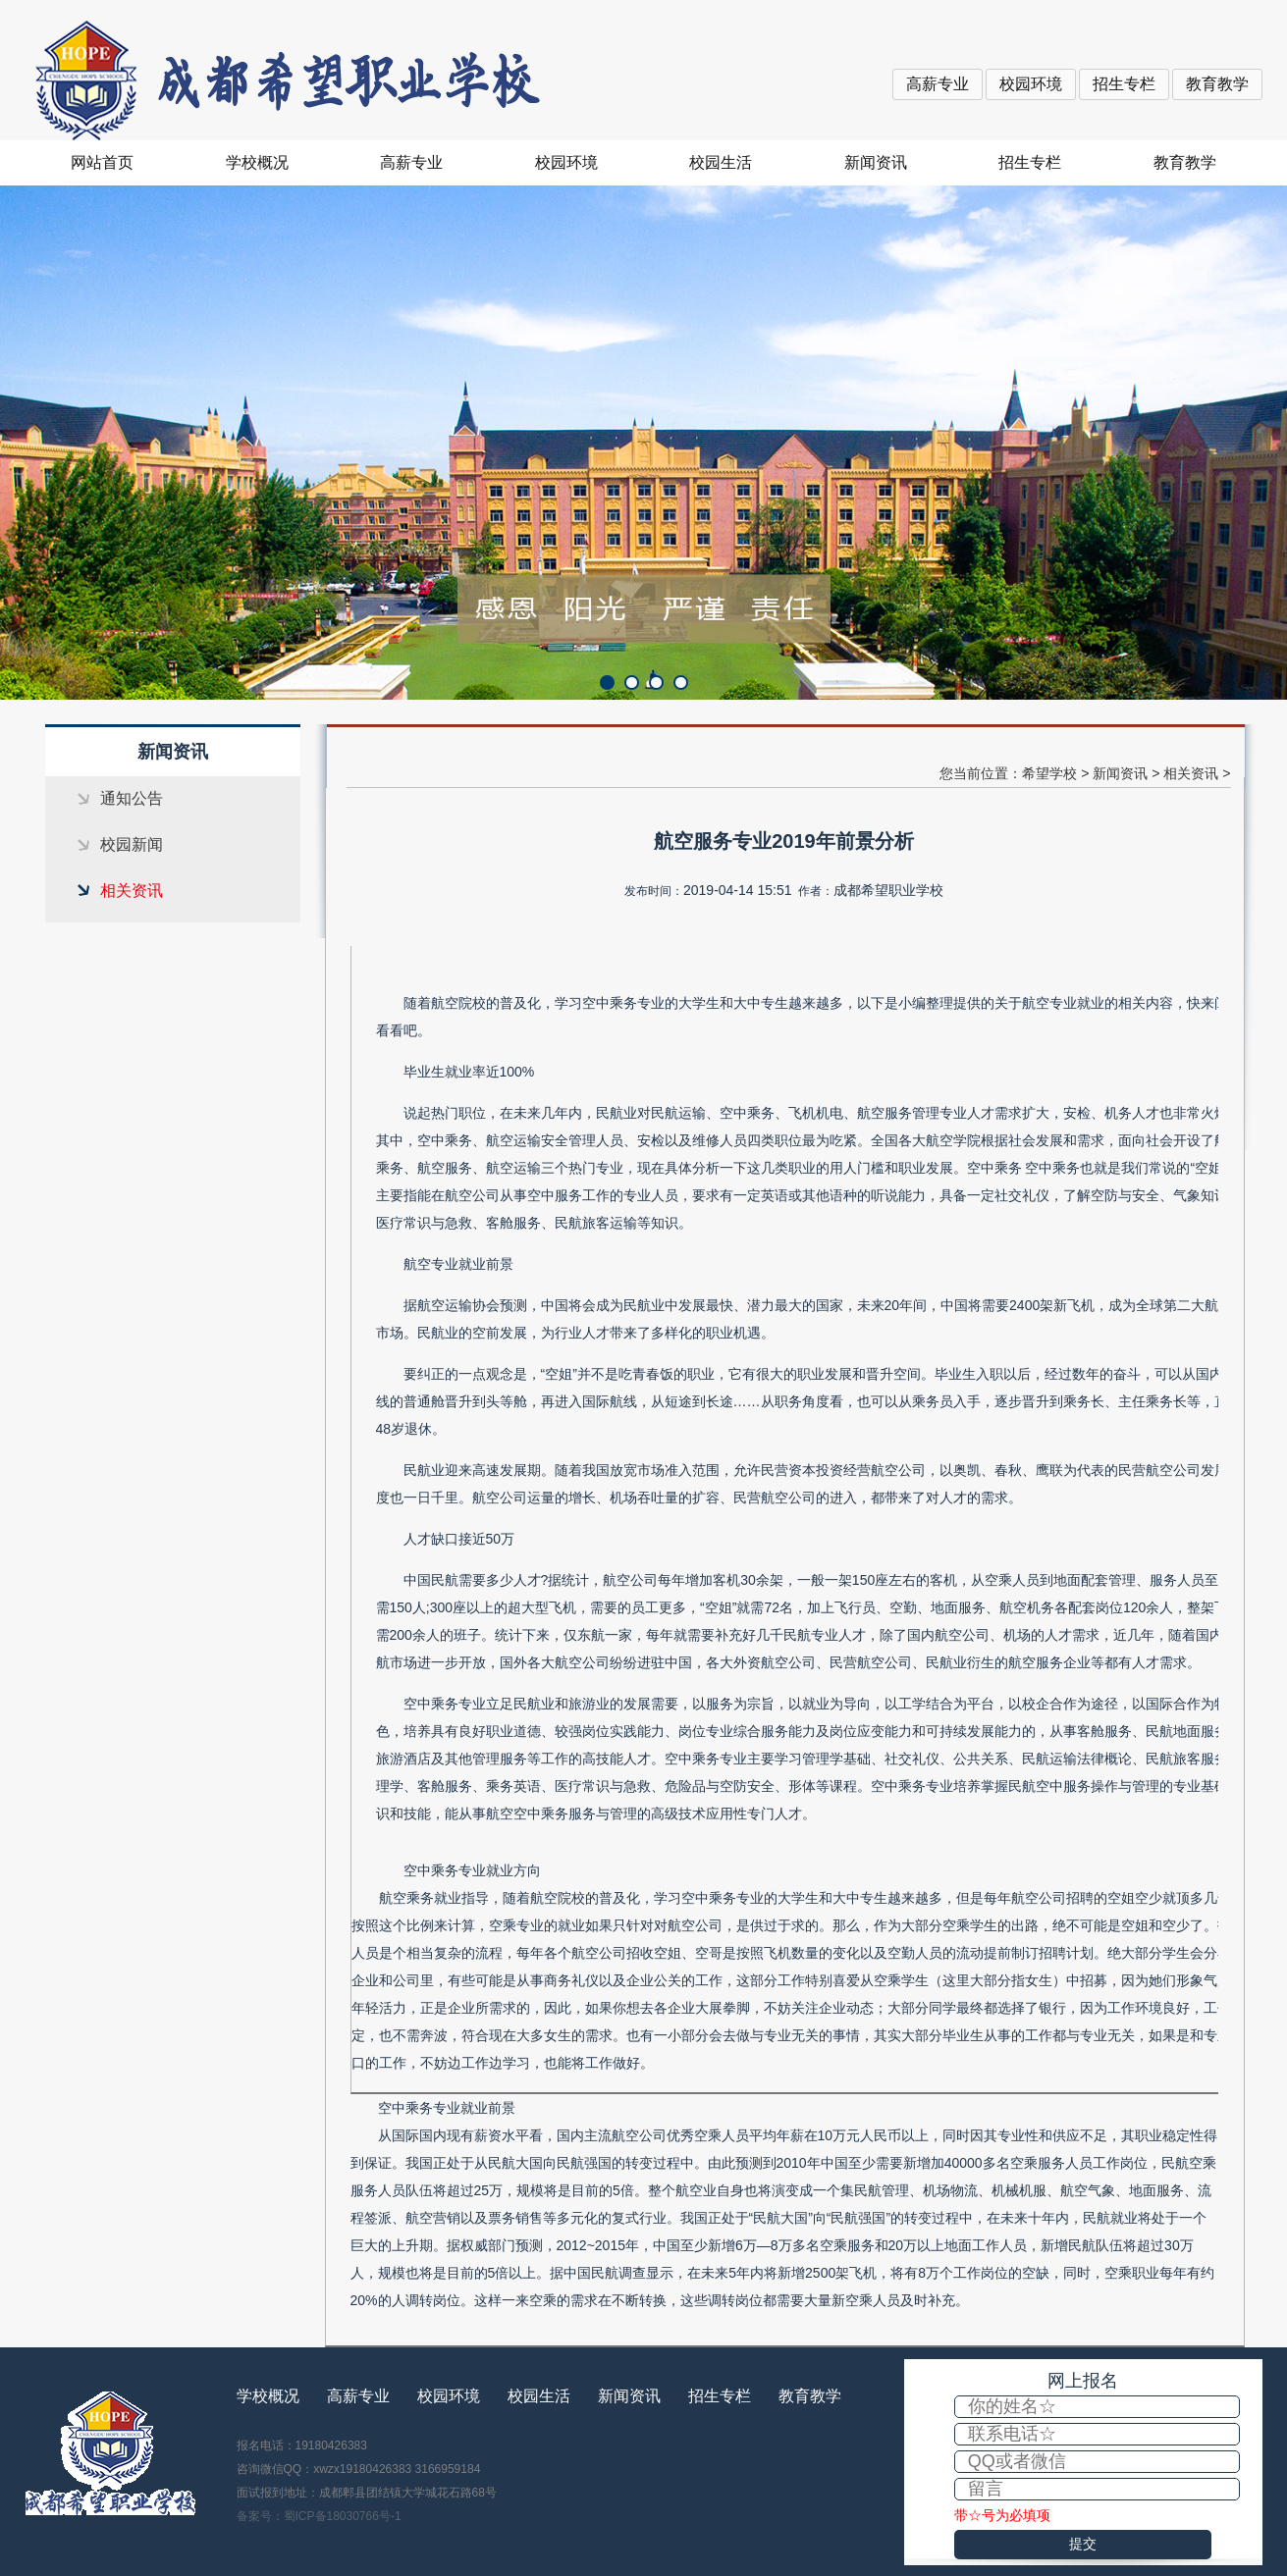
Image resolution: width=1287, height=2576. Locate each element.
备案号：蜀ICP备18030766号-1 (319, 2516)
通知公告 (131, 798)
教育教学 (1217, 84)
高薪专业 (937, 84)
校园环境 (1030, 84)
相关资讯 (131, 890)
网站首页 (102, 162)
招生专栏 (1124, 84)
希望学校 (1049, 773)
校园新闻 (131, 844)
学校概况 (257, 162)
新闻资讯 (875, 162)
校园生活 (720, 162)
